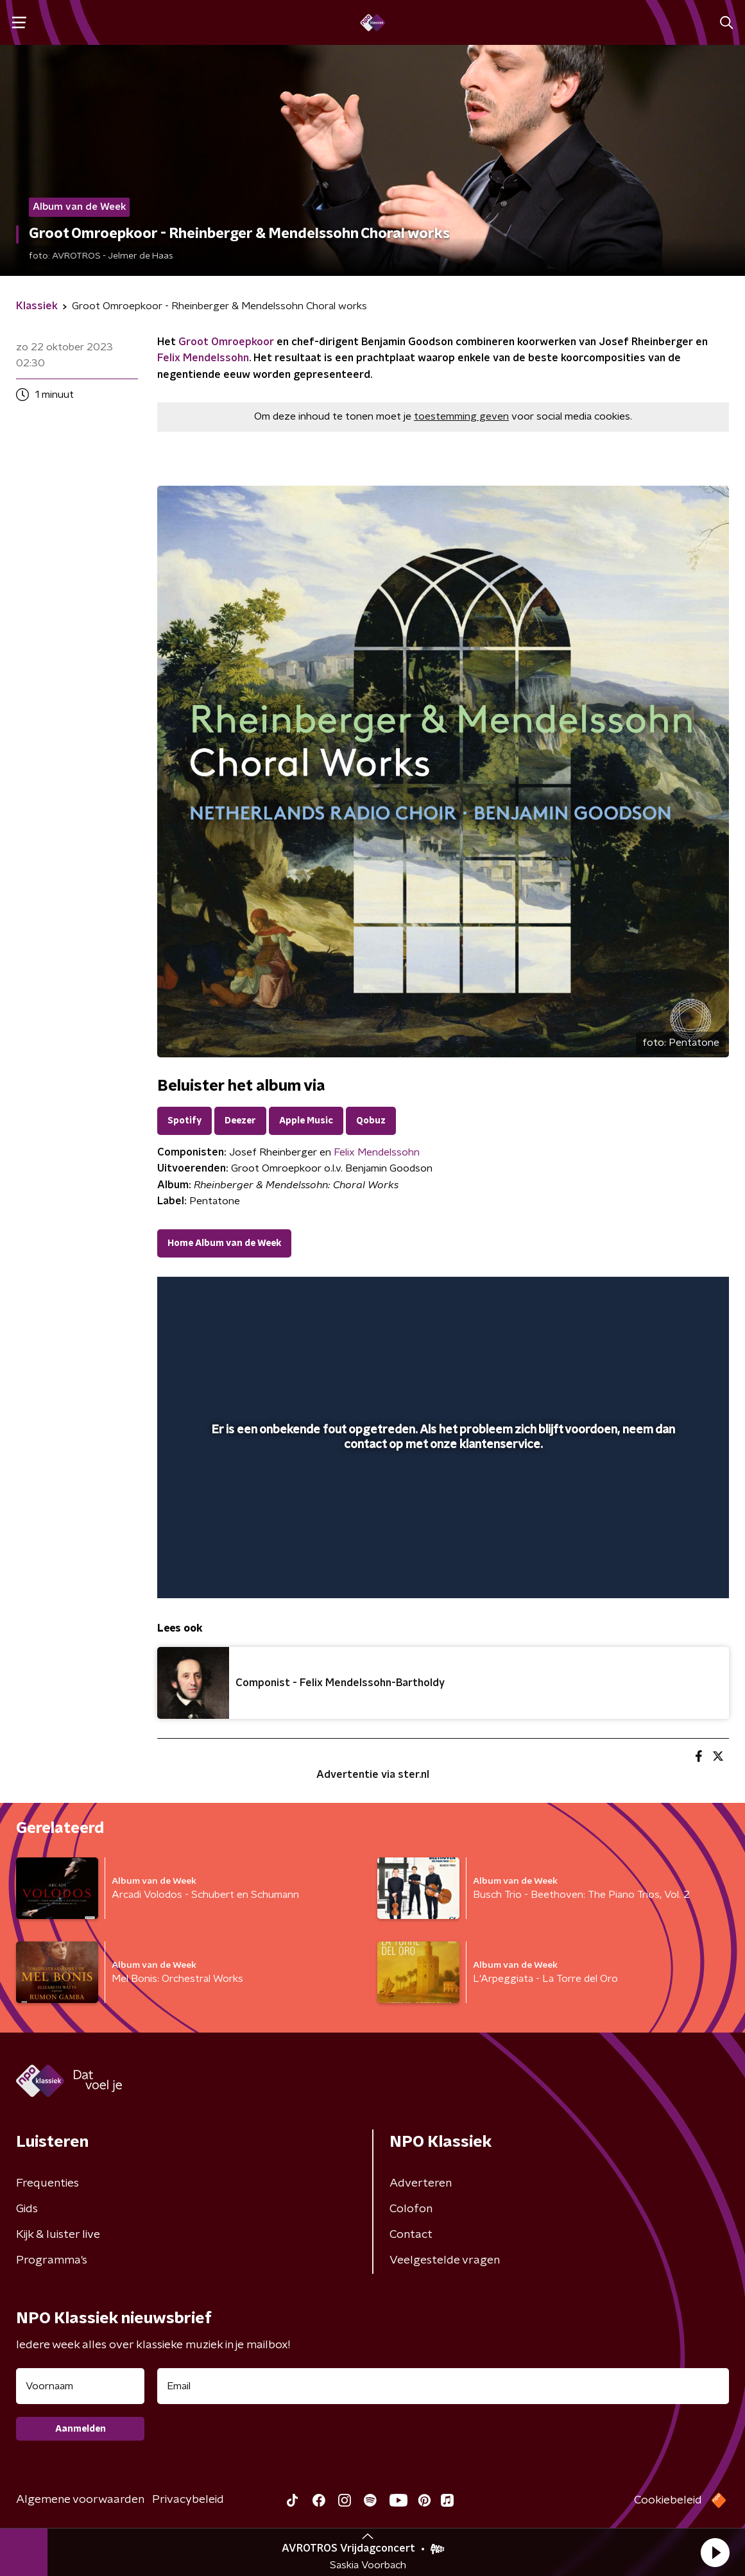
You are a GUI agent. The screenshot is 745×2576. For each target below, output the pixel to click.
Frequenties (47, 2183)
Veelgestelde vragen (445, 2260)
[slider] (441, 1537)
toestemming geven (461, 416)
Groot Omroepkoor (226, 342)
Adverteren (421, 2183)
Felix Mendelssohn (203, 358)
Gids (27, 2209)
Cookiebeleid (668, 2500)
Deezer (240, 1120)
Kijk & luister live (58, 2234)
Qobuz (371, 1120)
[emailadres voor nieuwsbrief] (443, 2386)
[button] (714, 2552)
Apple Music (306, 1120)
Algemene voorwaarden (80, 2499)
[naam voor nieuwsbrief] (80, 2386)
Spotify (184, 1120)
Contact (411, 2234)
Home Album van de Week (224, 1243)
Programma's (51, 2260)
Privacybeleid (188, 2499)
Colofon (411, 2209)
